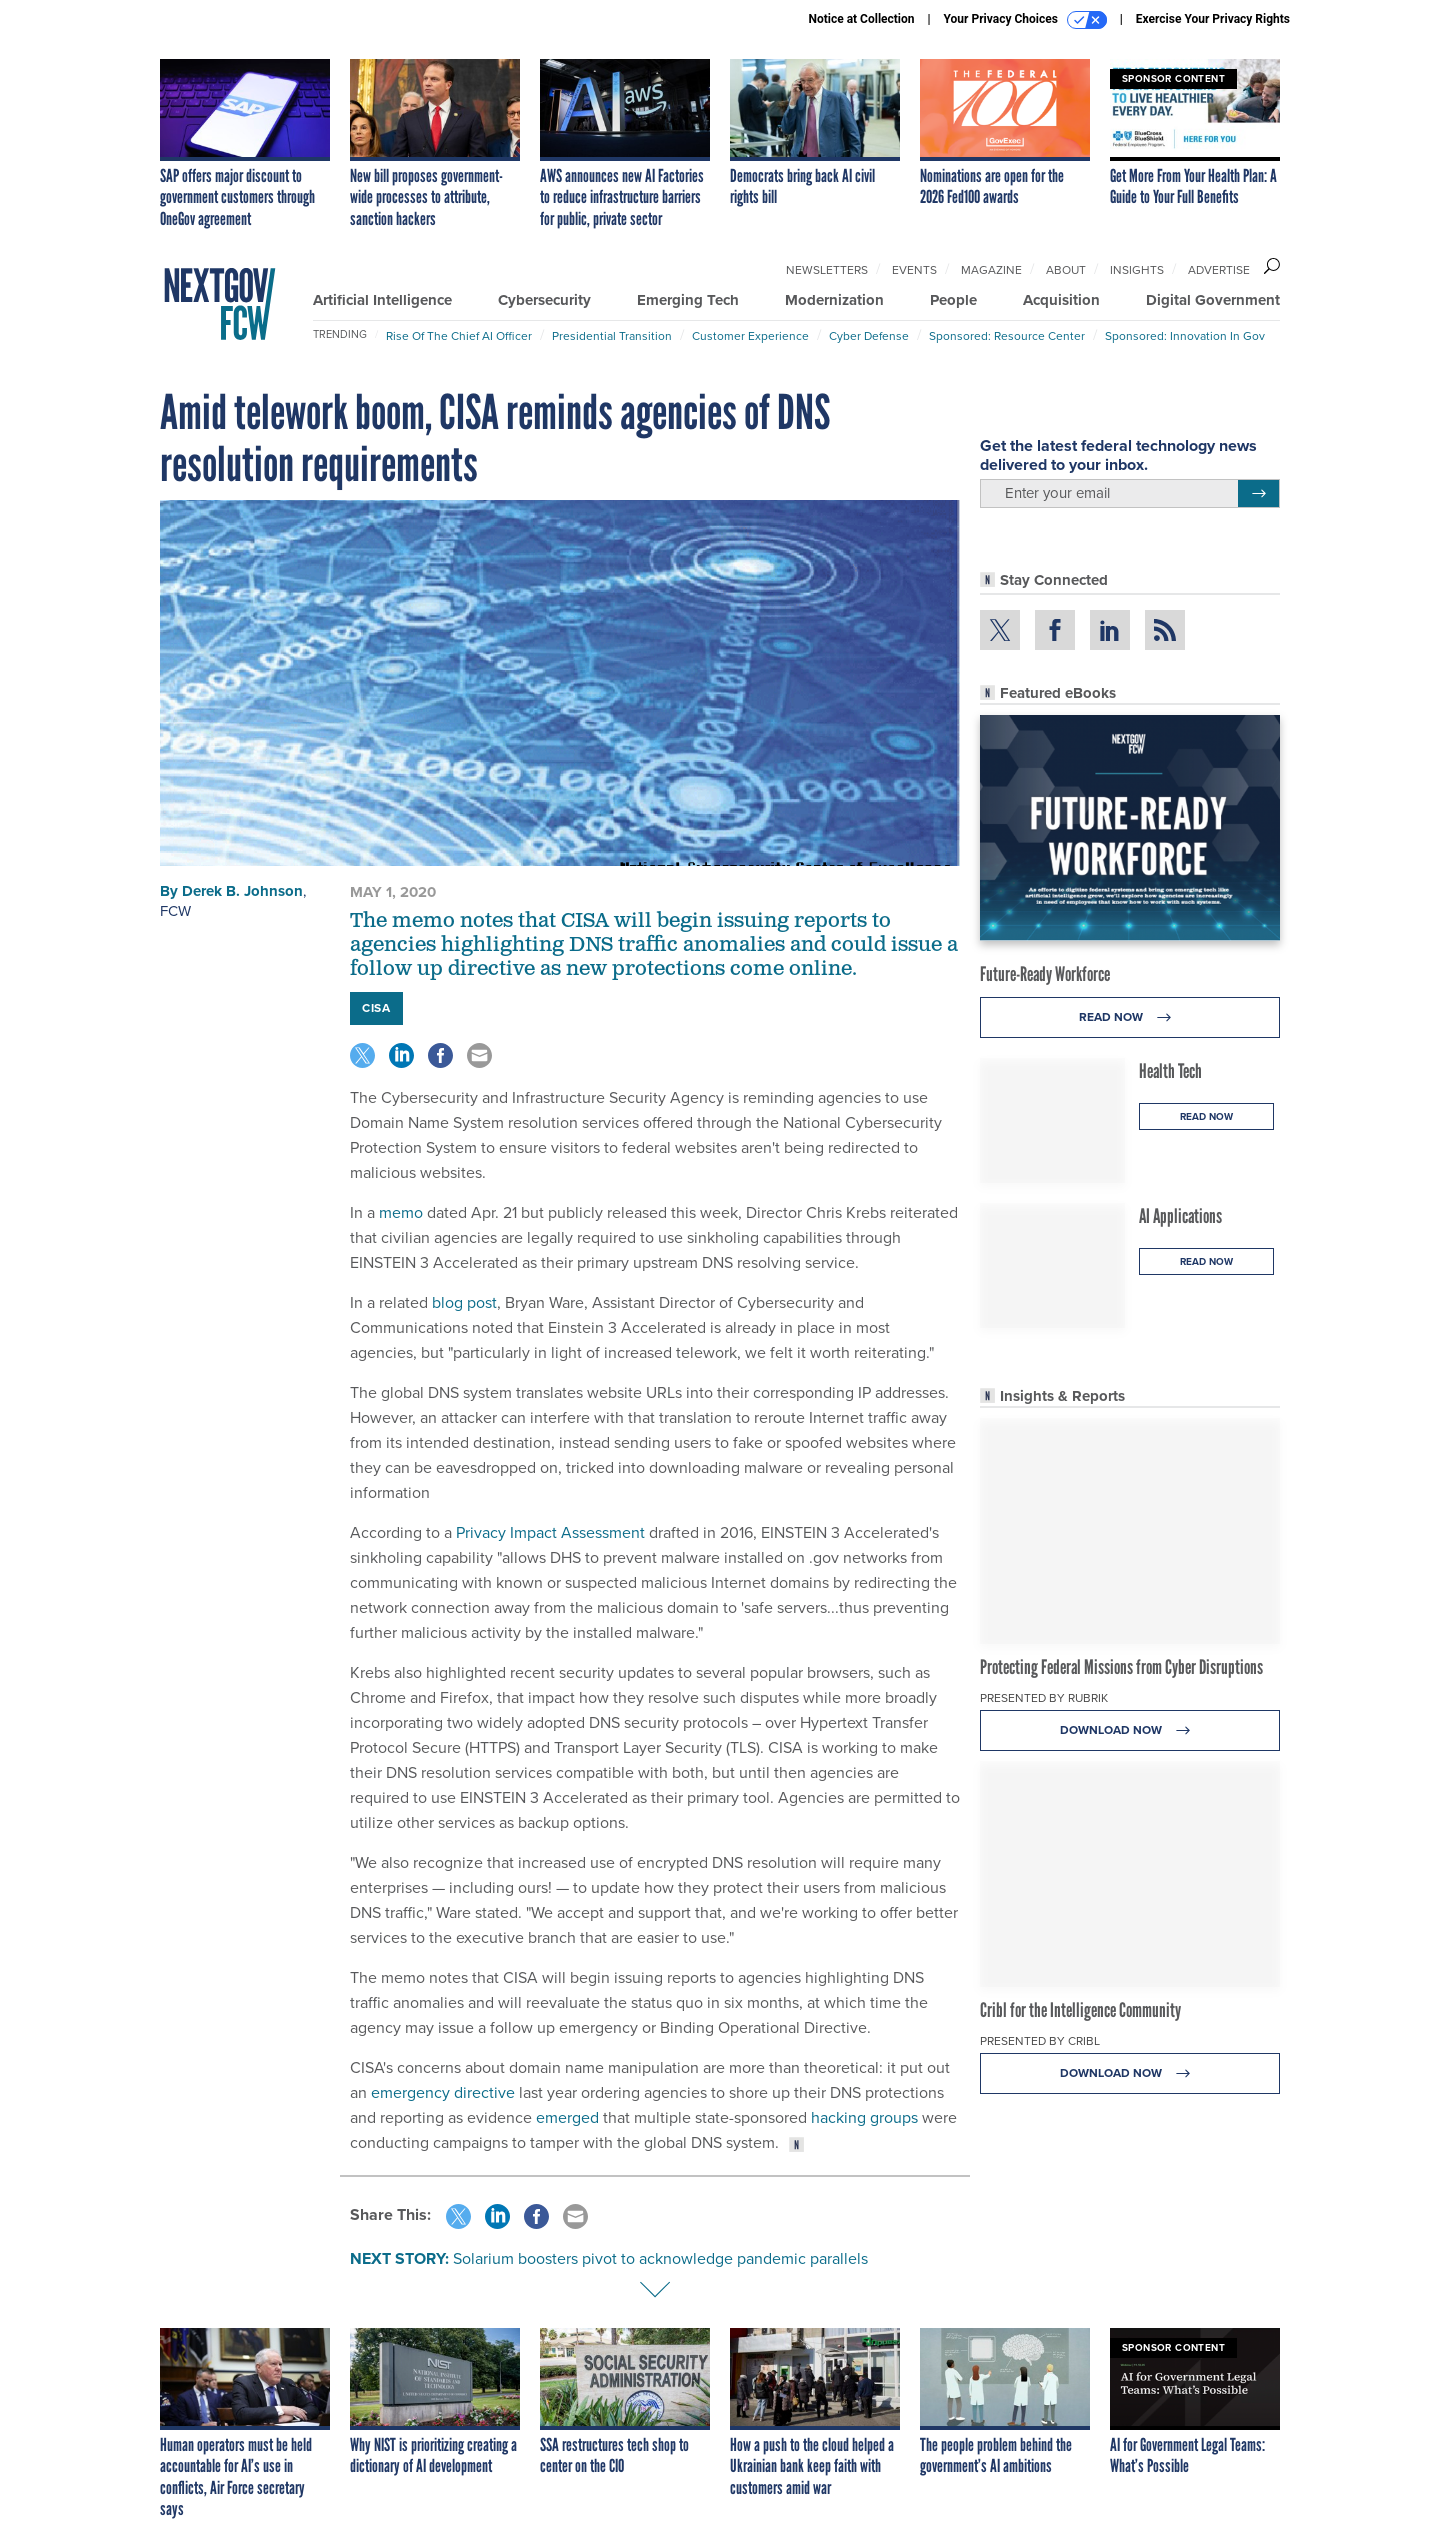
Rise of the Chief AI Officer (459, 335)
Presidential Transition (612, 335)
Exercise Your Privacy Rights (1213, 19)
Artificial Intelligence (382, 300)
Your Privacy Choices (1025, 20)
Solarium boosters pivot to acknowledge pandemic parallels (660, 2258)
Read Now (1130, 1017)
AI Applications (1180, 1216)
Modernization (834, 300)
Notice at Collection (861, 19)
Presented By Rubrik (1044, 1697)
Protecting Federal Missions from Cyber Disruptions (1121, 1667)
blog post (464, 1302)
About (1066, 269)
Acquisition (1061, 300)
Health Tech (1170, 1071)
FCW (175, 910)
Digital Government (1213, 300)
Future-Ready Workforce (1045, 974)
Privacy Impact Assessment (550, 1532)
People (953, 300)
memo (401, 1212)
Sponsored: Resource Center (1007, 335)
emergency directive (443, 2092)
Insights (1137, 269)
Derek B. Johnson (242, 891)
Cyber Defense (869, 335)
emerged (567, 2117)
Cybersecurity (544, 300)
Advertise (1219, 269)
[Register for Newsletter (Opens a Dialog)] (1258, 494)
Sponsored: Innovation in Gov (1185, 335)
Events (914, 269)
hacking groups (864, 2117)
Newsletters (827, 269)
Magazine (991, 269)
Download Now (1130, 1730)
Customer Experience (750, 335)
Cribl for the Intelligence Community (1080, 2010)
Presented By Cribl (1040, 2040)
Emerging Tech (688, 300)
